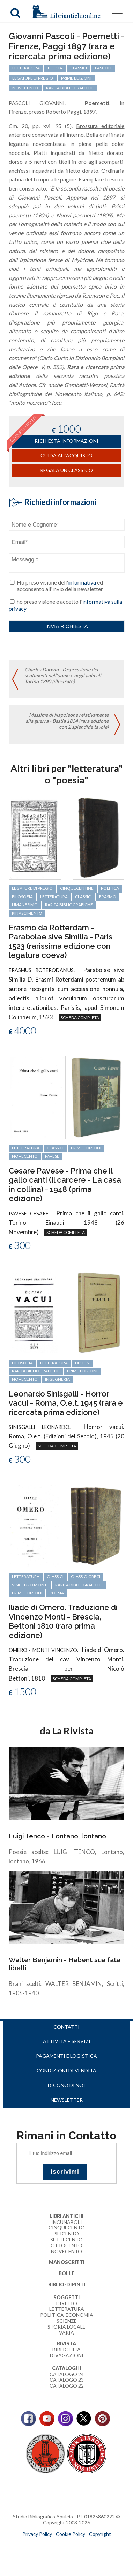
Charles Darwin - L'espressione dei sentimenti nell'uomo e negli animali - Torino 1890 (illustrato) (64, 675)
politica (110, 888)
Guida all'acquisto (66, 456)
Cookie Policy (70, 2534)
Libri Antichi (66, 2216)
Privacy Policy (37, 2534)
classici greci (85, 1576)
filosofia (22, 896)
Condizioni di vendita (66, 2071)
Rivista (66, 2343)
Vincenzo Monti (30, 1584)
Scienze (67, 2321)
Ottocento (66, 2245)
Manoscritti (66, 2262)
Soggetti (66, 2297)
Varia (66, 2333)
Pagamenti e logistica (66, 2056)
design (82, 1362)
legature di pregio (32, 888)
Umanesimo (25, 904)
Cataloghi (66, 2368)
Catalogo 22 (67, 2386)
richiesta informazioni (66, 441)
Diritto (66, 2303)
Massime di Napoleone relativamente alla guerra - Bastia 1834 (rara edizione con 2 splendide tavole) (67, 721)
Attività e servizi (66, 2041)
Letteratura (66, 2309)
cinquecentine (77, 888)
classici (83, 896)
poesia (57, 1592)
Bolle (66, 2273)
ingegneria (57, 1379)
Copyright (100, 2534)
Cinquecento (67, 2228)
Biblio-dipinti (66, 2284)
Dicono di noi (66, 2085)
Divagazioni (66, 2355)
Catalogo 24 (67, 2374)
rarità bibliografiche (69, 904)
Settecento (66, 2239)
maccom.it (45, 2545)
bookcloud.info (79, 2545)
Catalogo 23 (67, 2380)
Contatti (66, 2027)
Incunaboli (66, 2222)
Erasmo (107, 896)
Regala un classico (66, 470)
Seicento (66, 2233)
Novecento (25, 1156)
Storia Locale (66, 2327)
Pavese (52, 1156)
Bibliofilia (66, 2349)
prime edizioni (86, 1148)
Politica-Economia (66, 2315)
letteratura (54, 896)
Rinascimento (27, 913)
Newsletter (67, 2100)
